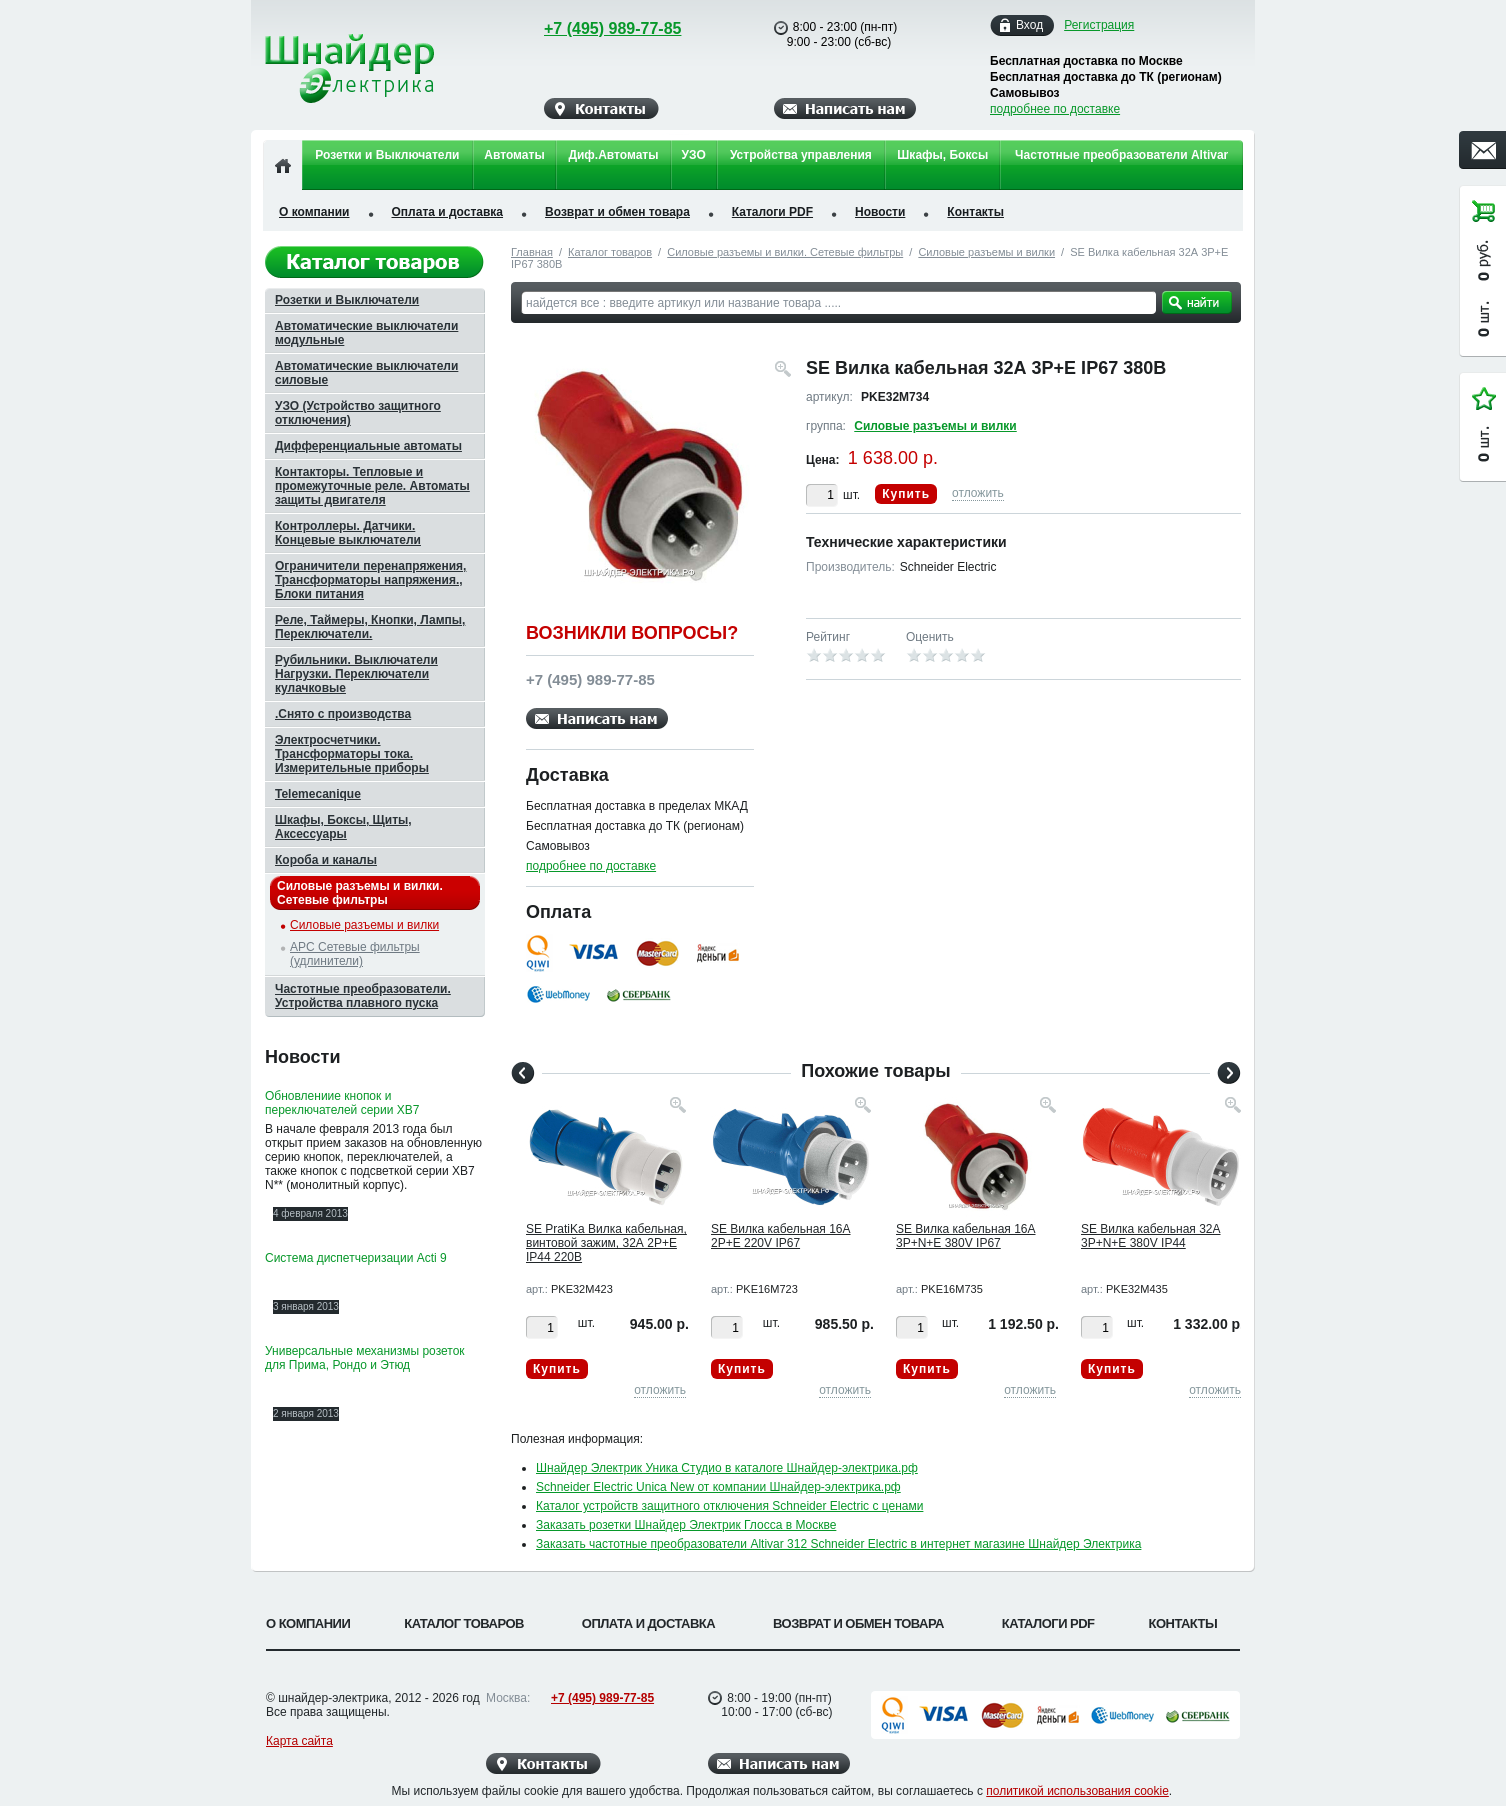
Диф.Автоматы (613, 155)
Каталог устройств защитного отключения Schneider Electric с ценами (729, 1506)
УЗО (694, 155)
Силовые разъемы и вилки (986, 252)
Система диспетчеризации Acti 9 (356, 1258)
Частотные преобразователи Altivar (1121, 155)
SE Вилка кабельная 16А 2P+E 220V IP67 (781, 1236)
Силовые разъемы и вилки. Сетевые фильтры (785, 252)
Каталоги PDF (772, 212)
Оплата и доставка (448, 212)
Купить (906, 494)
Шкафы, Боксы (942, 155)
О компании (314, 212)
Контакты (975, 212)
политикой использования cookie (1077, 1791)
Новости (880, 212)
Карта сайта (299, 1741)
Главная (532, 252)
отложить (978, 493)
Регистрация (1099, 25)
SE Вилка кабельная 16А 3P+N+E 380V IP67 (966, 1236)
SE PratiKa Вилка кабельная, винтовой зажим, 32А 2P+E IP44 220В (606, 1243)
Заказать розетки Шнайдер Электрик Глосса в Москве (686, 1525)
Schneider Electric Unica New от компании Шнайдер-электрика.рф (718, 1487)
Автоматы (514, 155)
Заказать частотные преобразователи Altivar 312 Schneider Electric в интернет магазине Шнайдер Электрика (838, 1544)
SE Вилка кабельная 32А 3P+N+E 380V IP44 (1151, 1236)
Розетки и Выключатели (387, 155)
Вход (1029, 25)
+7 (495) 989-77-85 (593, 28)
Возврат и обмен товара (617, 212)
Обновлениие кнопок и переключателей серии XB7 (342, 1103)
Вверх (1318, 1743)
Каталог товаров (610, 252)
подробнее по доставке (1055, 109)
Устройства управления (801, 155)
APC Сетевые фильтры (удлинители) (355, 954)
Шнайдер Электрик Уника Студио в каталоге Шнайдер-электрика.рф (727, 1468)
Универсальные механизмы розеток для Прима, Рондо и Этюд (365, 1358)
